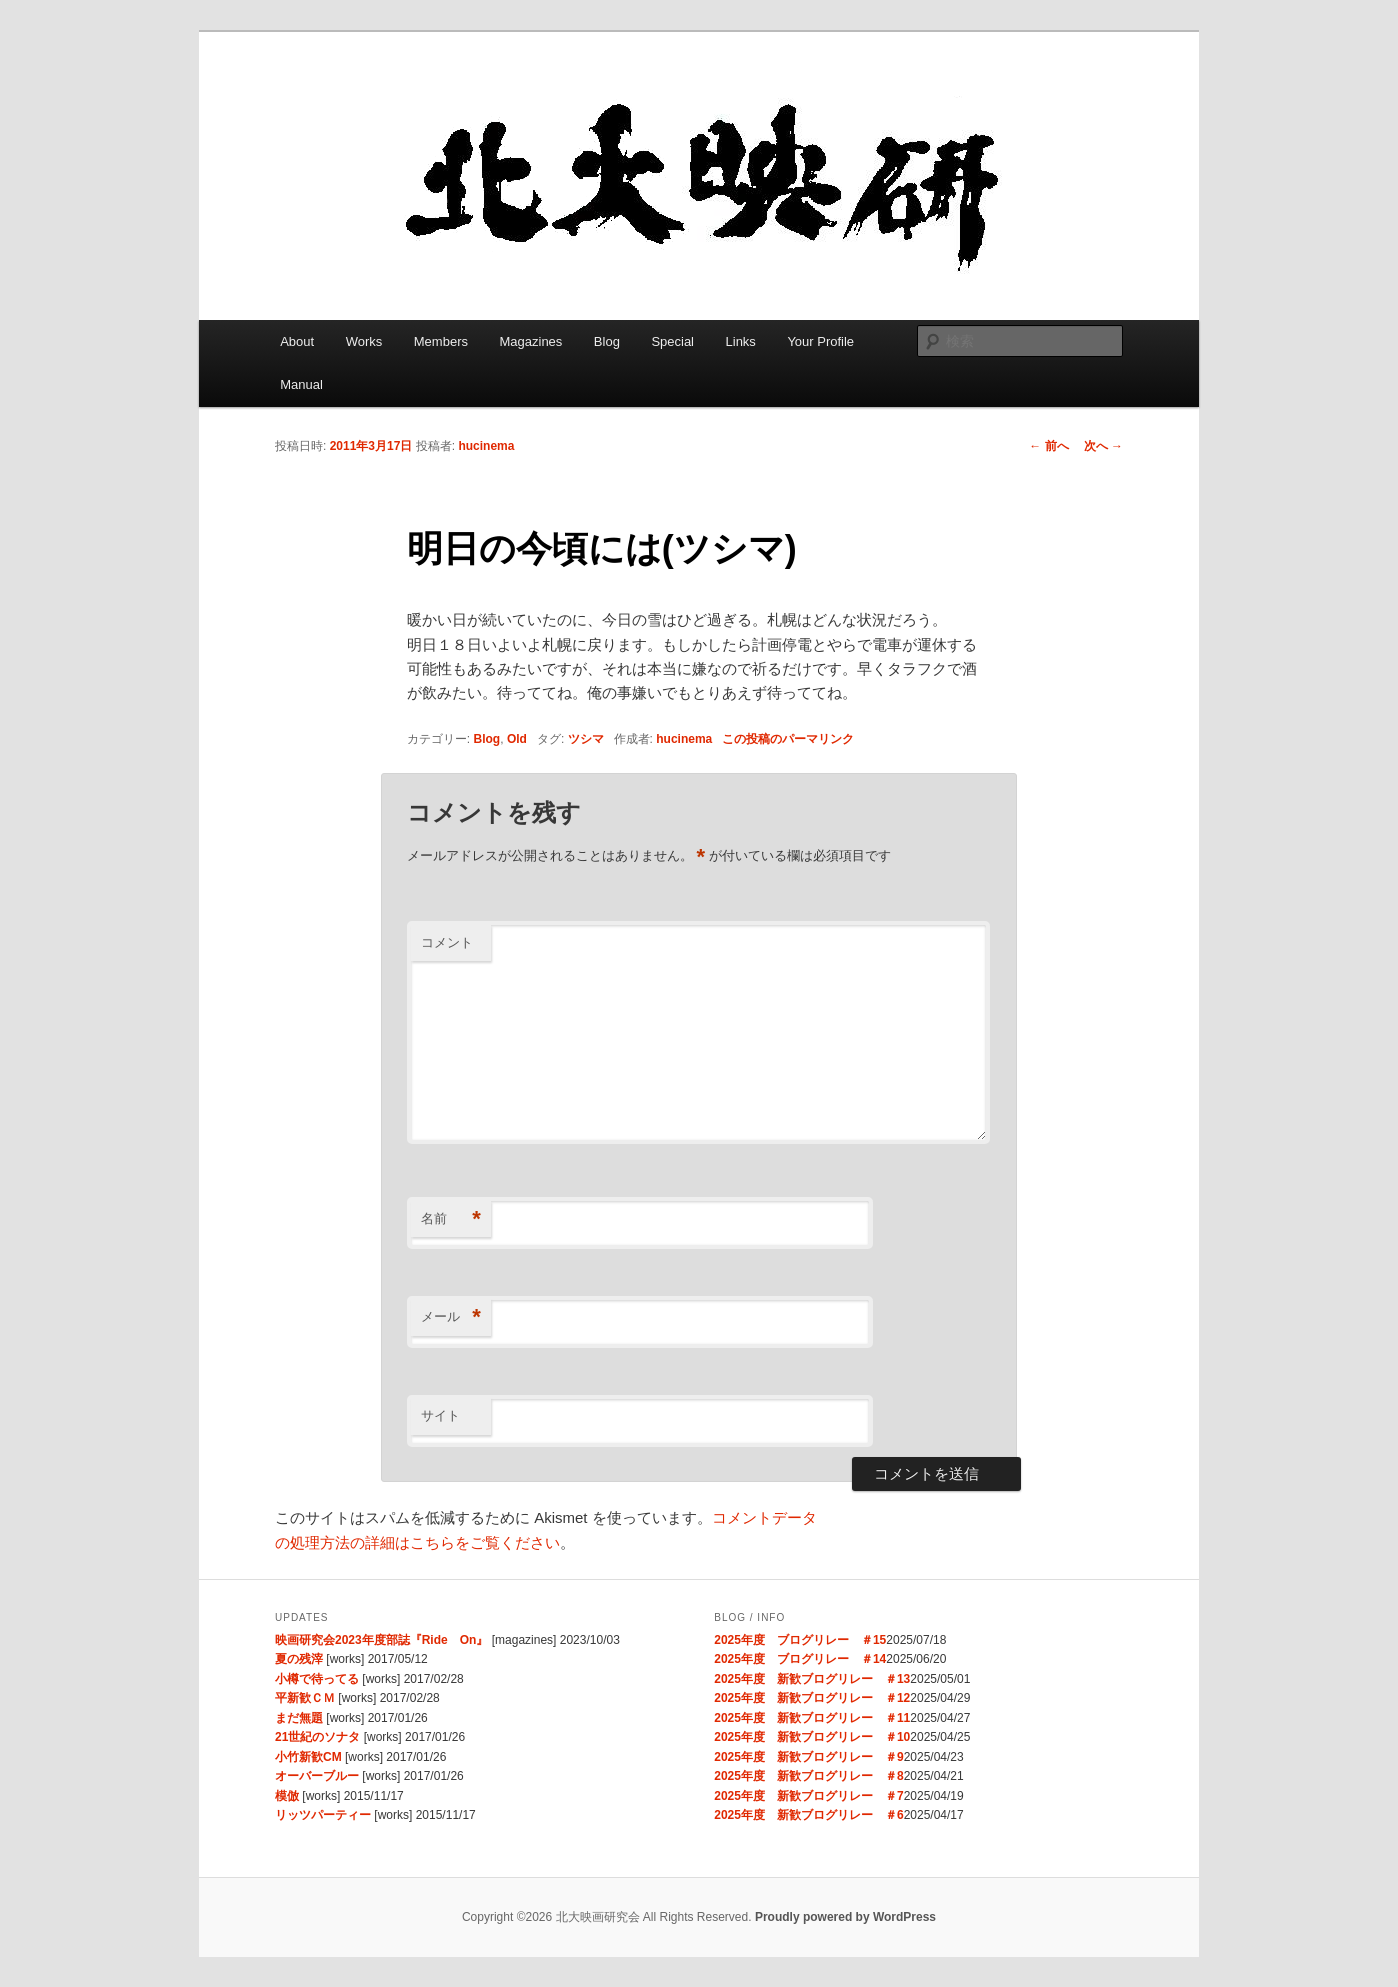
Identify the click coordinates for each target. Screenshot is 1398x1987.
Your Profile (820, 341)
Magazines (530, 341)
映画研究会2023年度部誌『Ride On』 (381, 1640)
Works (364, 341)
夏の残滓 (299, 1659)
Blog (607, 341)
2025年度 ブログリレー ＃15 (800, 1640)
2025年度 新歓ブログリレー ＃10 (812, 1737)
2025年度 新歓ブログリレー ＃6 (808, 1815)
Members (441, 341)
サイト (440, 1415)
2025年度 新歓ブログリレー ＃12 (812, 1698)
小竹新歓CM (308, 1757)
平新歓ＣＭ (305, 1698)
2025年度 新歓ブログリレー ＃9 (808, 1757)
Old (517, 739)
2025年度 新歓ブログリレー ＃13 (812, 1679)
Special (672, 341)
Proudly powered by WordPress (845, 1917)
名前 (451, 1219)
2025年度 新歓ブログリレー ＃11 (812, 1718)
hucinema (486, 446)
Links (741, 341)
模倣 (287, 1796)
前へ (1048, 446)
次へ (1103, 446)
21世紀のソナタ (317, 1737)
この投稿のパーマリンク (788, 739)
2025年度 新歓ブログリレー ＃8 (808, 1776)
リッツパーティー (323, 1815)
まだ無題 (299, 1718)
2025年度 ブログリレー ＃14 (800, 1659)
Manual (301, 384)
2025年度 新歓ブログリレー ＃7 (808, 1796)
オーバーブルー (317, 1776)
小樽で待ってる (317, 1679)
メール (451, 1317)
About (297, 341)
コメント (447, 942)
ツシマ (586, 739)
